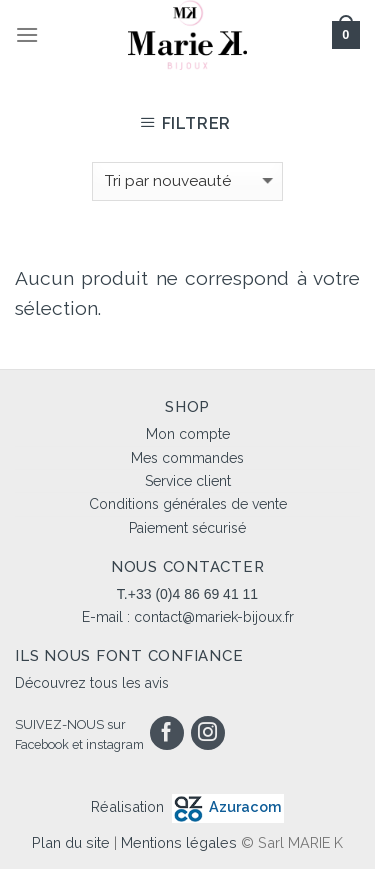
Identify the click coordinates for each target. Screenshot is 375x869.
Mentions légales (179, 842)
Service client (188, 481)
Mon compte (188, 434)
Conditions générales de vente (188, 504)
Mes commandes (187, 458)
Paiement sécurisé (187, 528)
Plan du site (71, 842)
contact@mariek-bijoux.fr (214, 617)
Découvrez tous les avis (92, 683)
